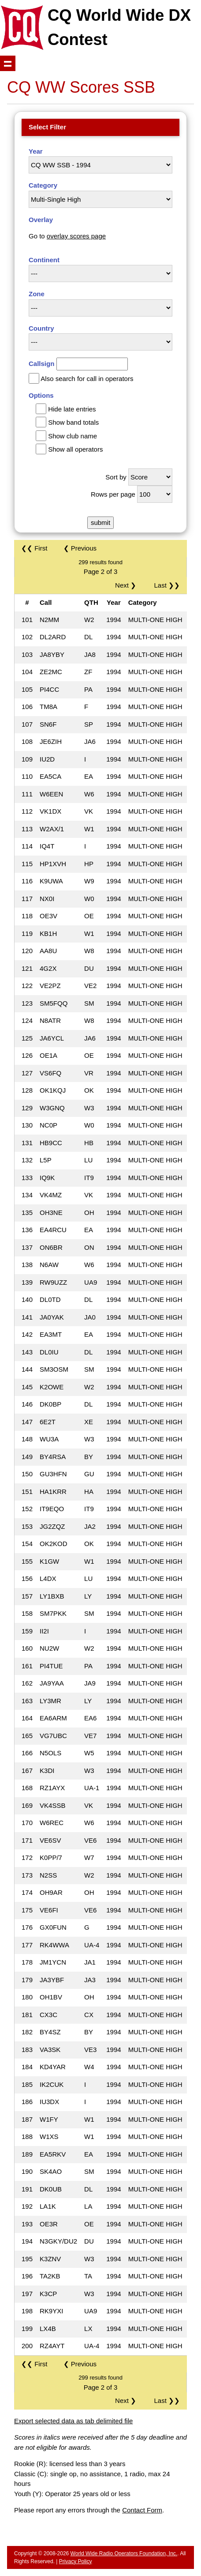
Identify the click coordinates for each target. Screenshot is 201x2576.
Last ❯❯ (167, 585)
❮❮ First (34, 548)
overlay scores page (76, 236)
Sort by (116, 477)
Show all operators (75, 449)
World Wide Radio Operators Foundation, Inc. (124, 2553)
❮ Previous (80, 548)
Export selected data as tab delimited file (73, 2421)
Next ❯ (127, 585)
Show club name (72, 436)
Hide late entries (72, 409)
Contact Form (142, 2510)
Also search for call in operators (87, 378)
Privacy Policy (75, 2561)
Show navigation (7, 63)
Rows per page (113, 494)
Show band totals (73, 422)
